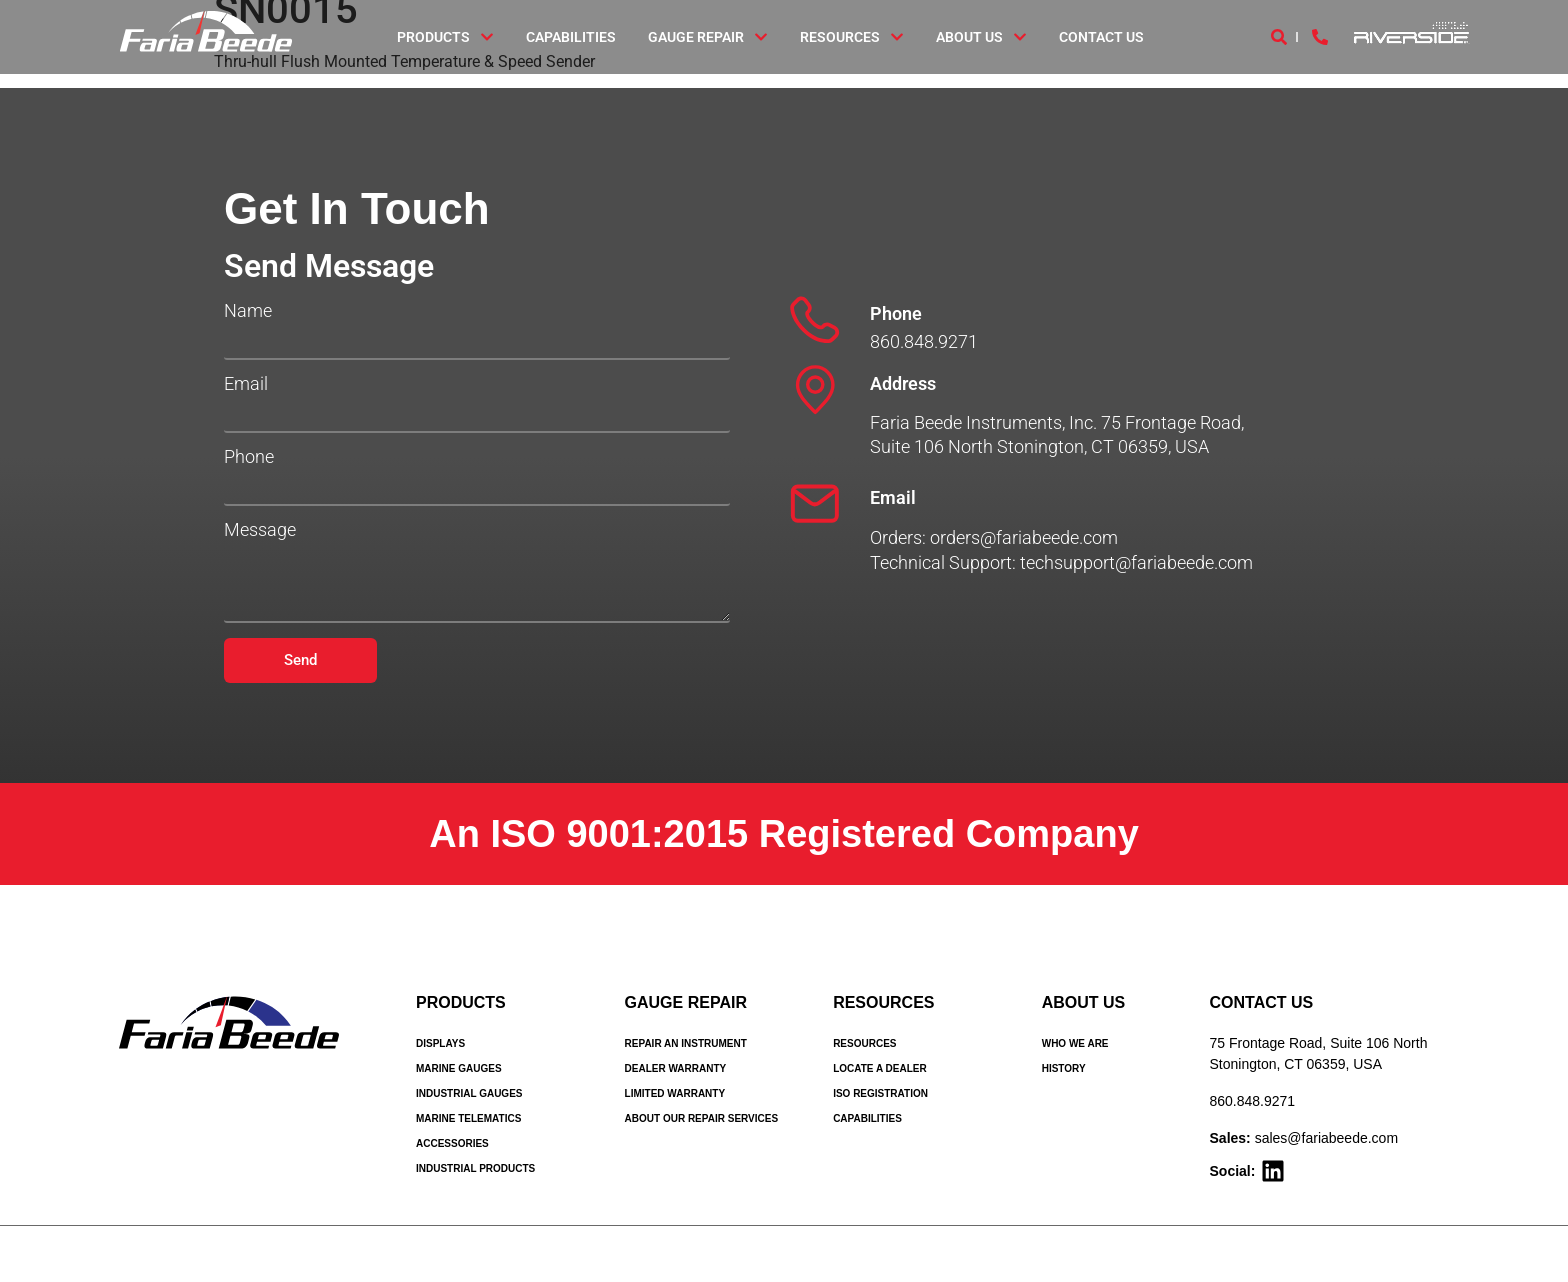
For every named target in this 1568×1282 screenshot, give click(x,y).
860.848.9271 (1253, 1101)
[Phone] (815, 320)
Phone (249, 457)
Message (260, 530)
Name (248, 311)
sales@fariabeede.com (1326, 1138)
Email (246, 384)
